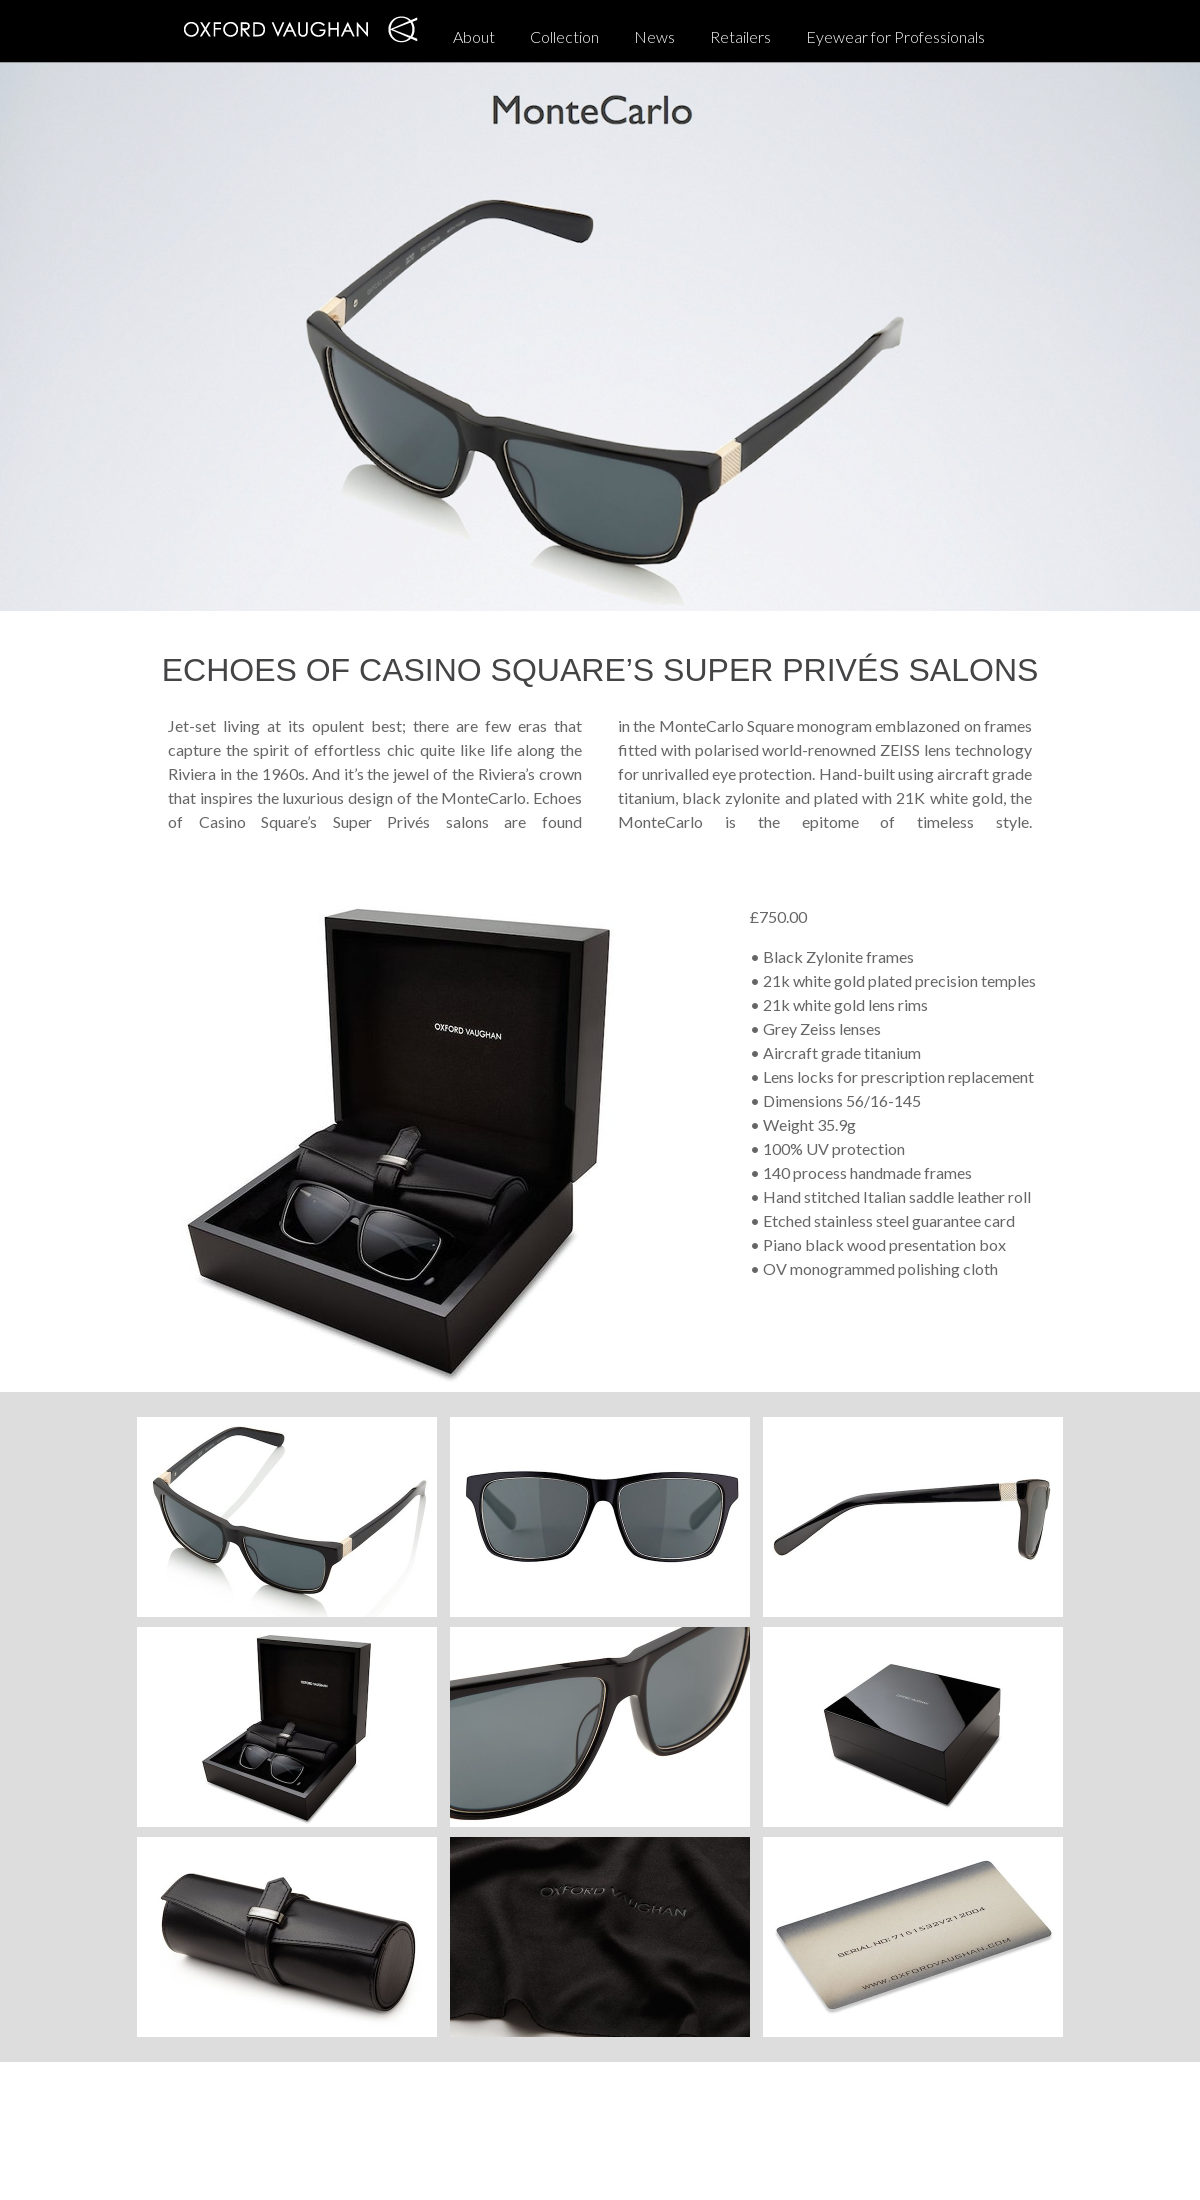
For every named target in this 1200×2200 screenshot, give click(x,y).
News (654, 36)
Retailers (740, 36)
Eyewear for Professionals (895, 36)
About (474, 36)
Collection (564, 36)
